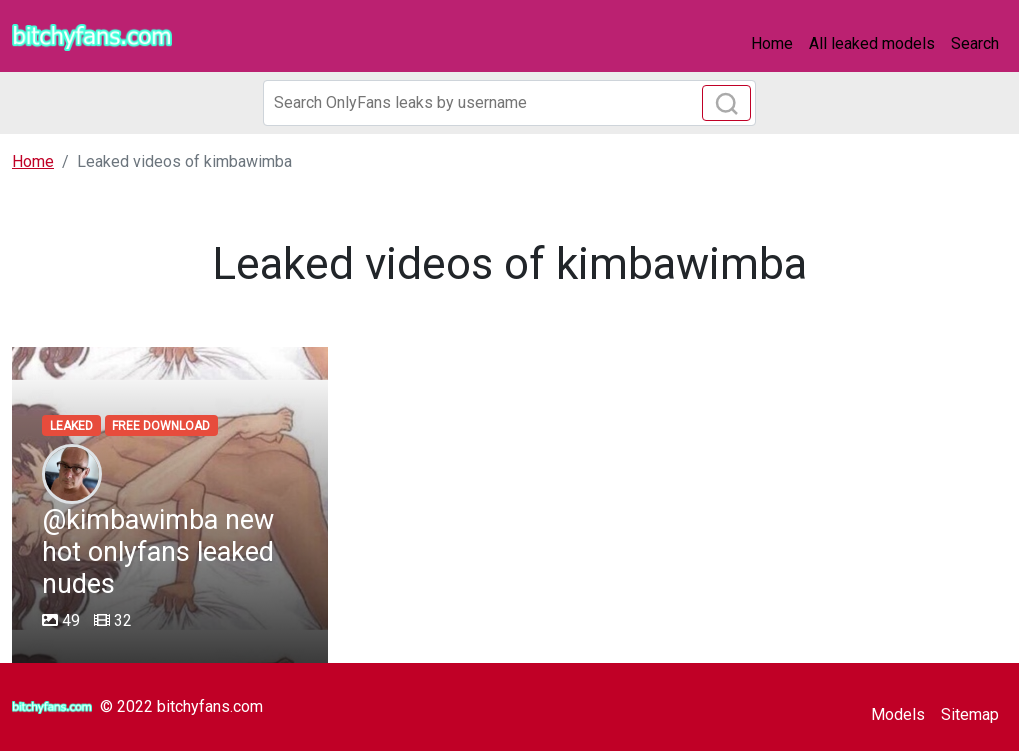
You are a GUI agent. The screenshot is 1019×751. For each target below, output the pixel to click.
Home (772, 43)
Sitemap (970, 714)
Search (975, 43)
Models (898, 714)
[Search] (510, 103)
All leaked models (872, 43)
